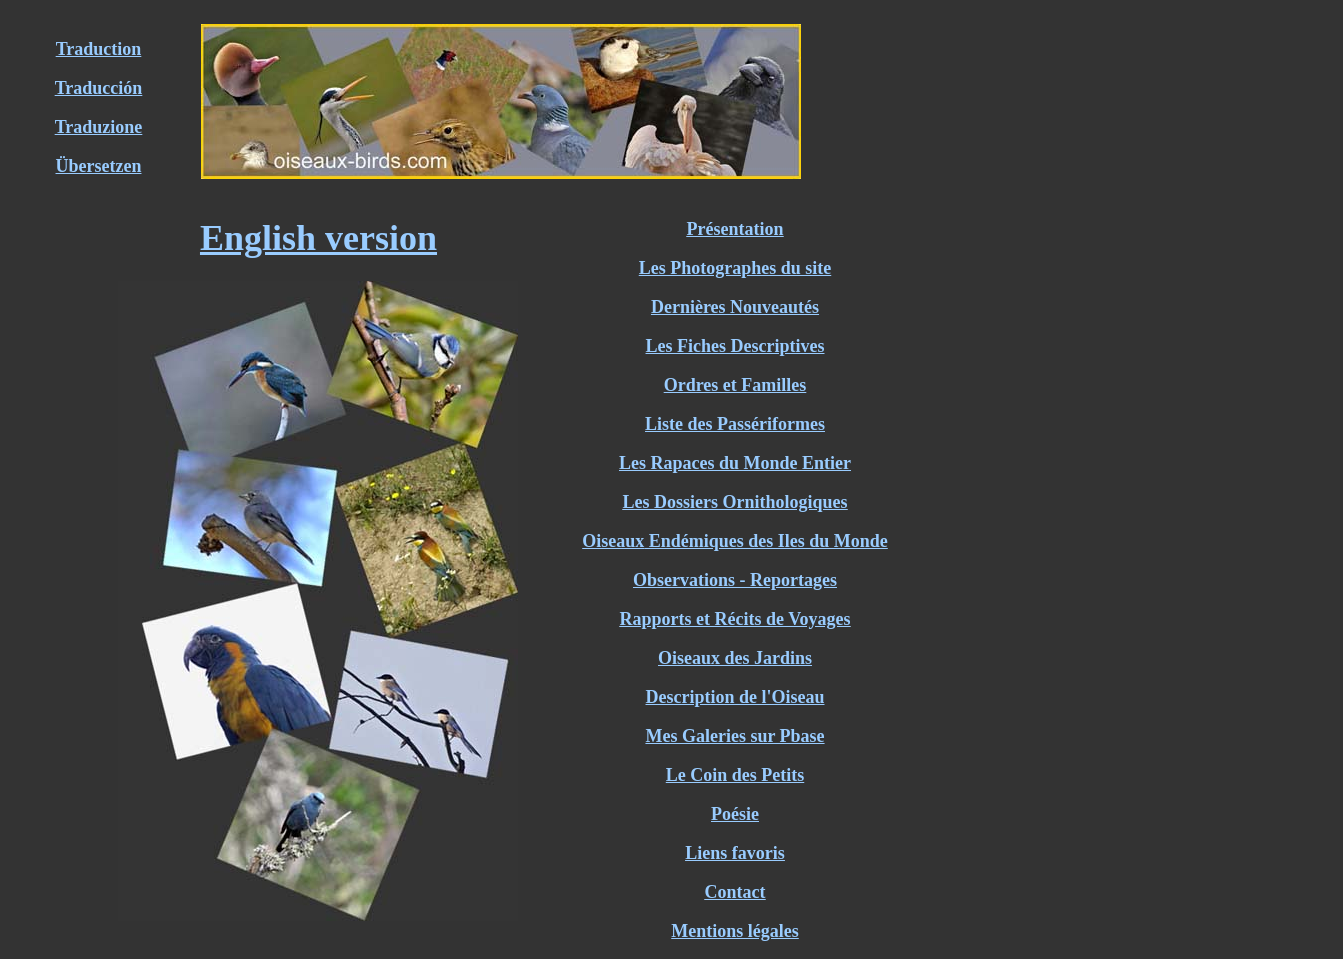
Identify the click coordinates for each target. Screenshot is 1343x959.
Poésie (735, 814)
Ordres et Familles (735, 385)
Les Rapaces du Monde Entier (735, 463)
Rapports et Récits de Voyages (735, 619)
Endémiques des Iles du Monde (766, 541)
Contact (735, 892)
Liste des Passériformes (735, 424)
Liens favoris (735, 853)
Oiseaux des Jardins (735, 658)
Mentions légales (735, 931)
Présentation (735, 229)
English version (318, 238)
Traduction (99, 49)
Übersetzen (99, 166)
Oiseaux (613, 541)
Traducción (99, 88)
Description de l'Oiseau (735, 697)
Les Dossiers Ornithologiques (734, 502)
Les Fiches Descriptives (735, 346)
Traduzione (99, 127)
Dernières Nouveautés (735, 307)
